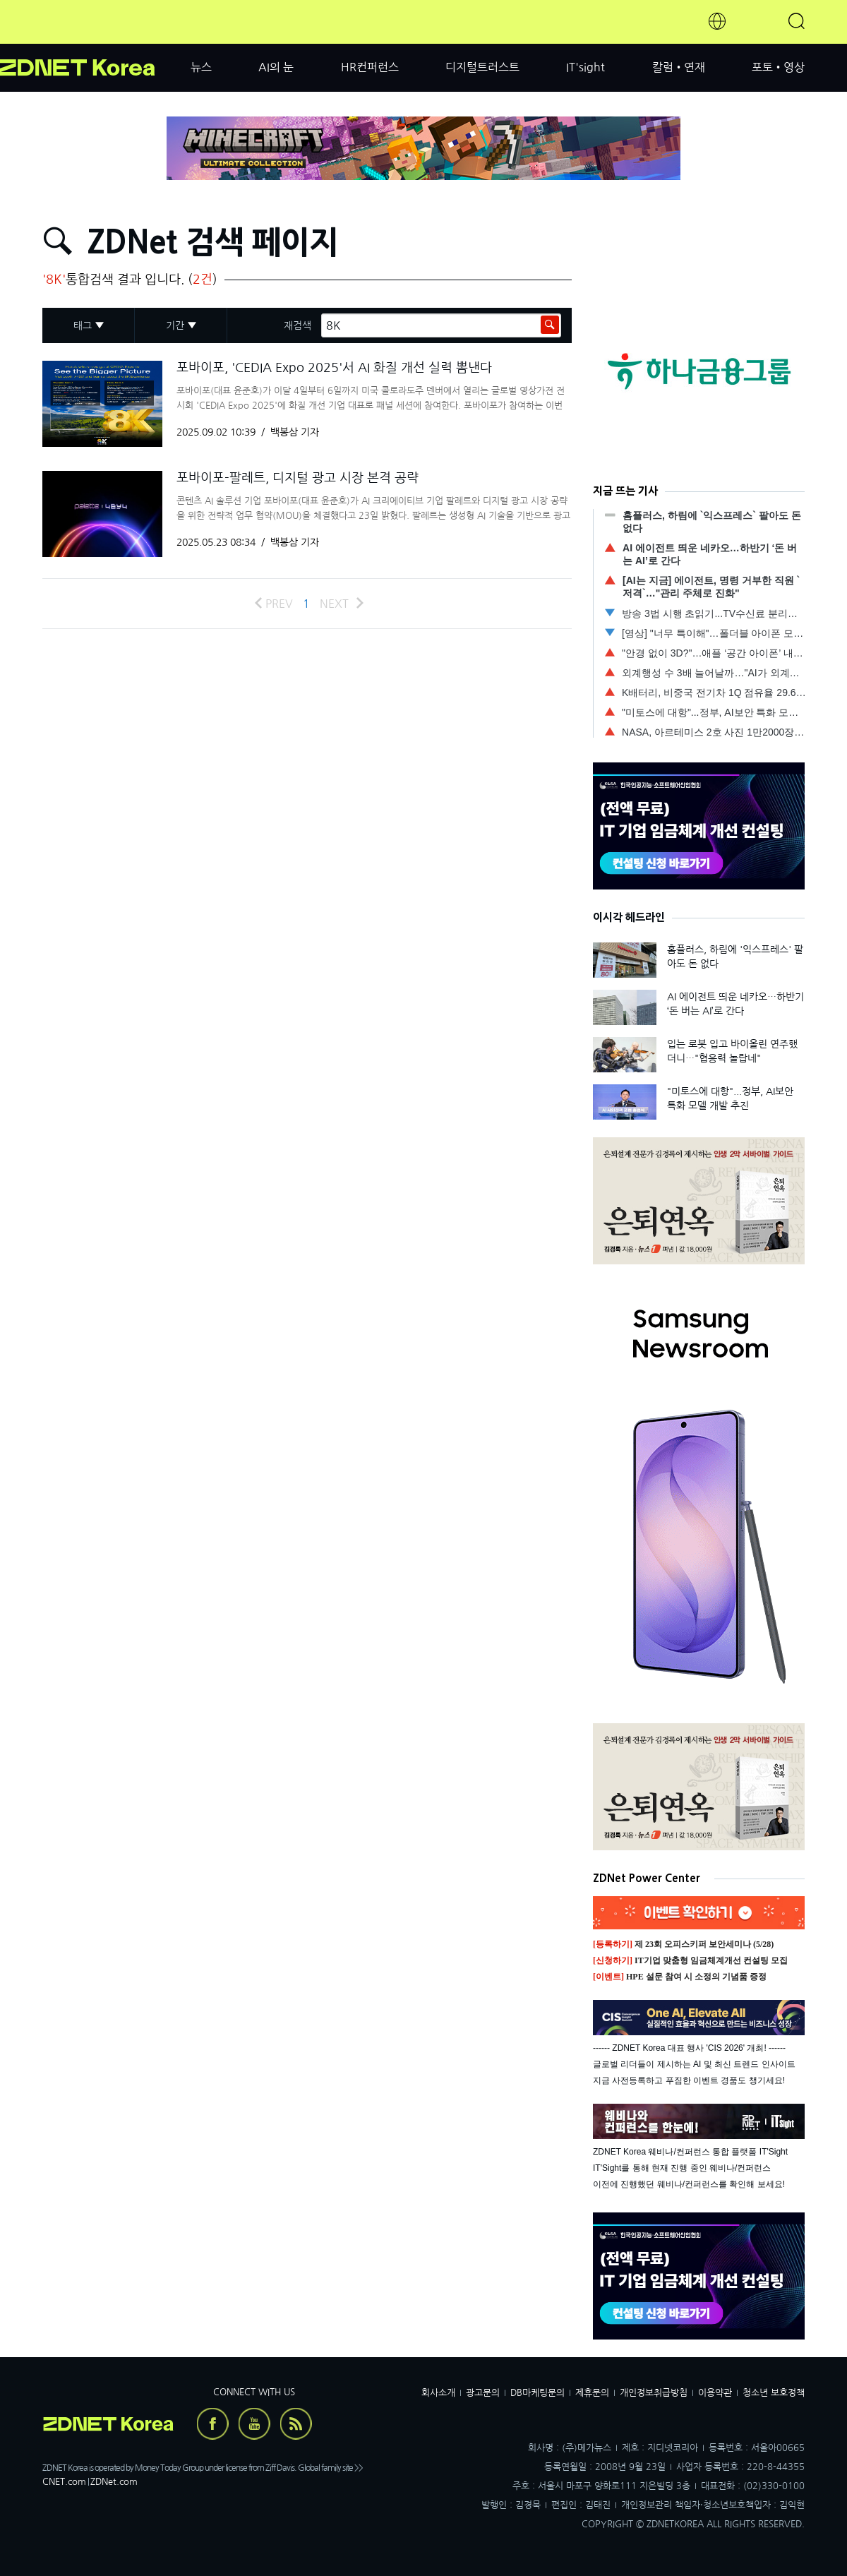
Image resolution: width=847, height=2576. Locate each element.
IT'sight (585, 67)
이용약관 (715, 2392)
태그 (82, 325)
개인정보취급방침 (653, 2392)
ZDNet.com (114, 2481)
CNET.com (64, 2481)
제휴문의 (592, 2392)
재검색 (297, 325)
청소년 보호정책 (774, 2392)
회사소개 (438, 2392)
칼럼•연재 (678, 67)
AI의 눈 (276, 67)
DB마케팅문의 (537, 2392)
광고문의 (483, 2392)
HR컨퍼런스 (370, 67)
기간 (175, 325)
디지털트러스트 (482, 67)
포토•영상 (778, 67)
